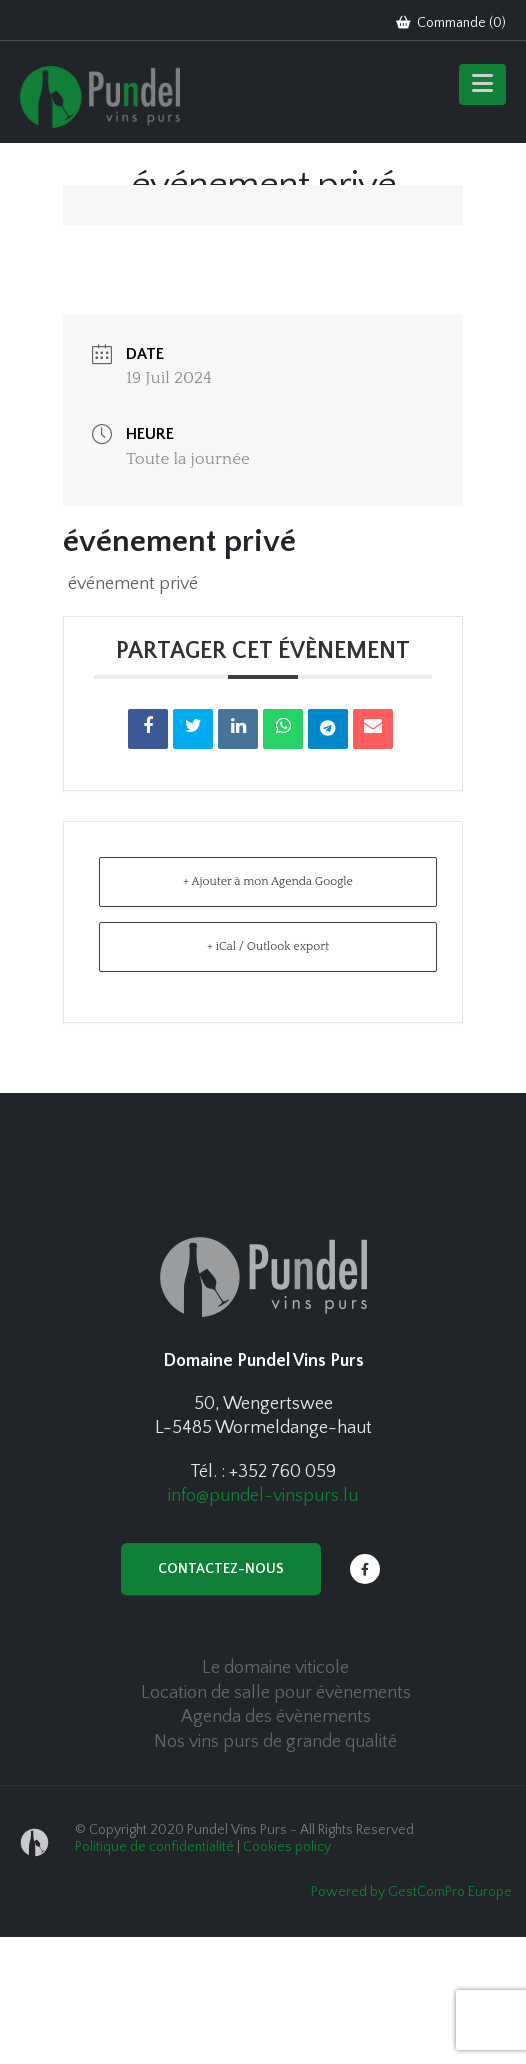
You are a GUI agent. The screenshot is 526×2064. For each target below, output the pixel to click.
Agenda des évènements (276, 1717)
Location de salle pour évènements (276, 1693)
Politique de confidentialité (154, 1847)
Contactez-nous (221, 1569)
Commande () (451, 23)
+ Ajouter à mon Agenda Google (268, 881)
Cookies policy (287, 1847)
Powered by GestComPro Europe (411, 1892)
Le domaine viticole (275, 1668)
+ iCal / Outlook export (268, 946)
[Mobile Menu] (482, 84)
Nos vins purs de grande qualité (275, 1742)
